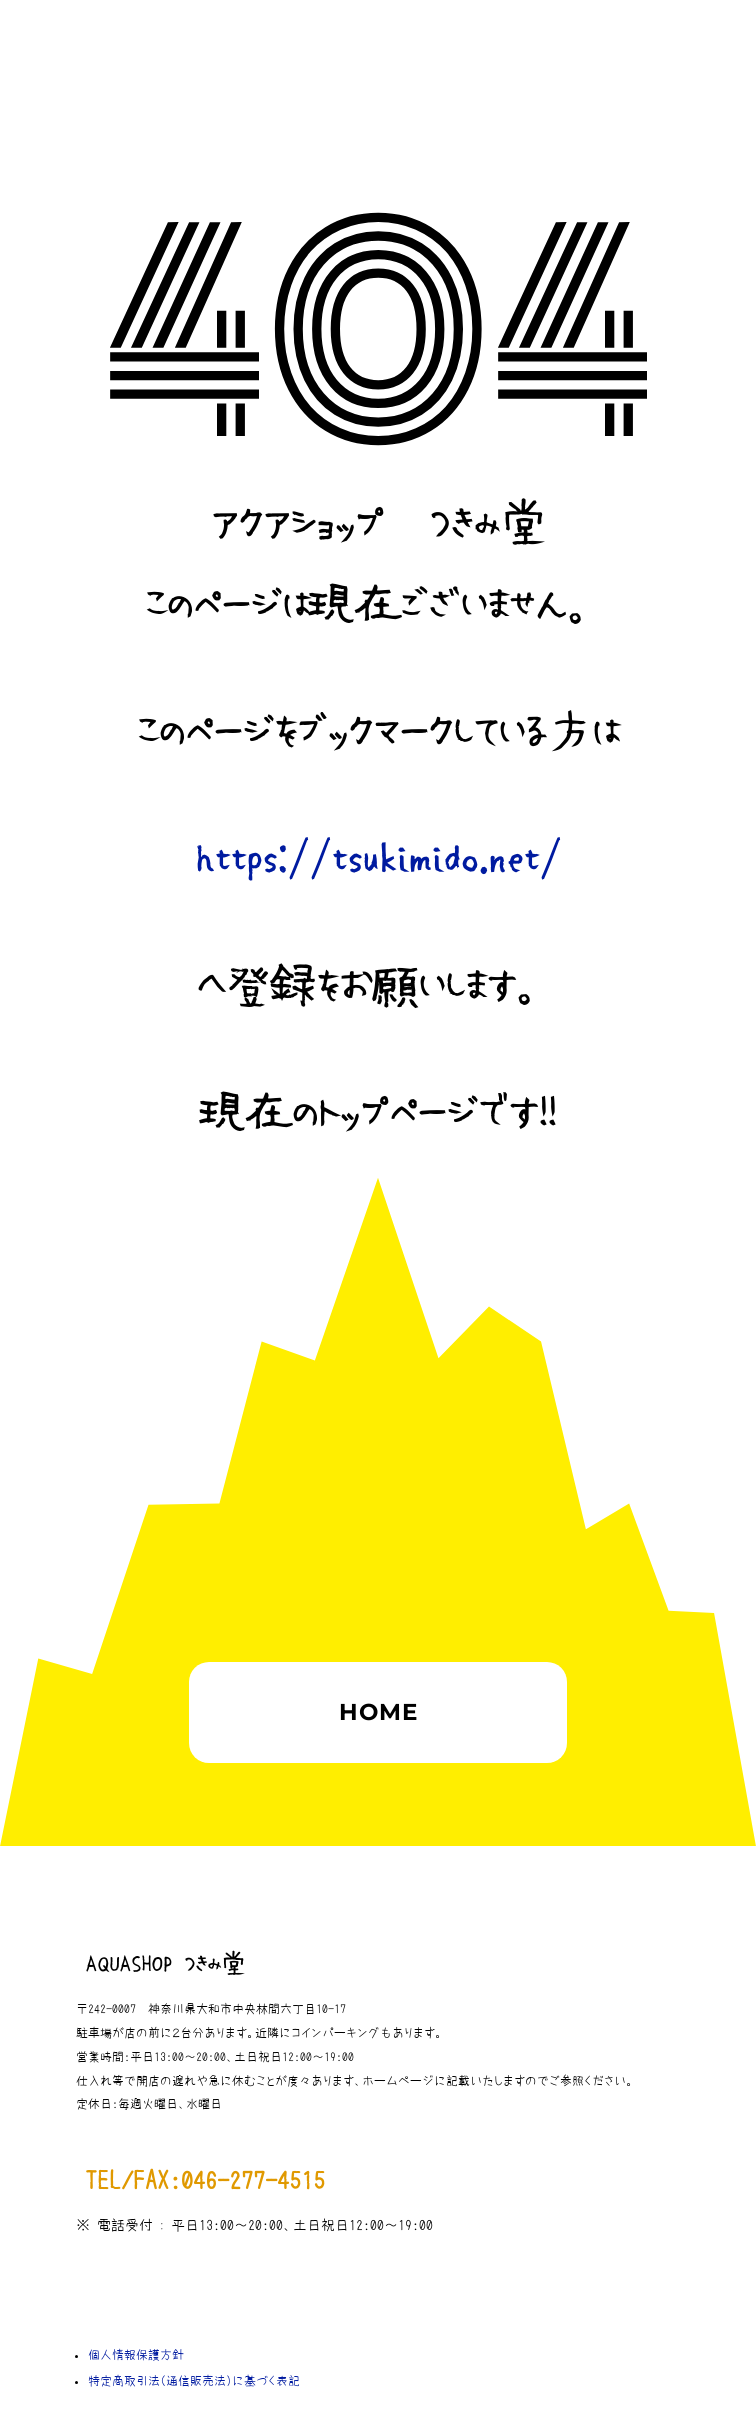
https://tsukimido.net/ (378, 859)
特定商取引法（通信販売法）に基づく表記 (194, 2381)
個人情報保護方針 (136, 2355)
